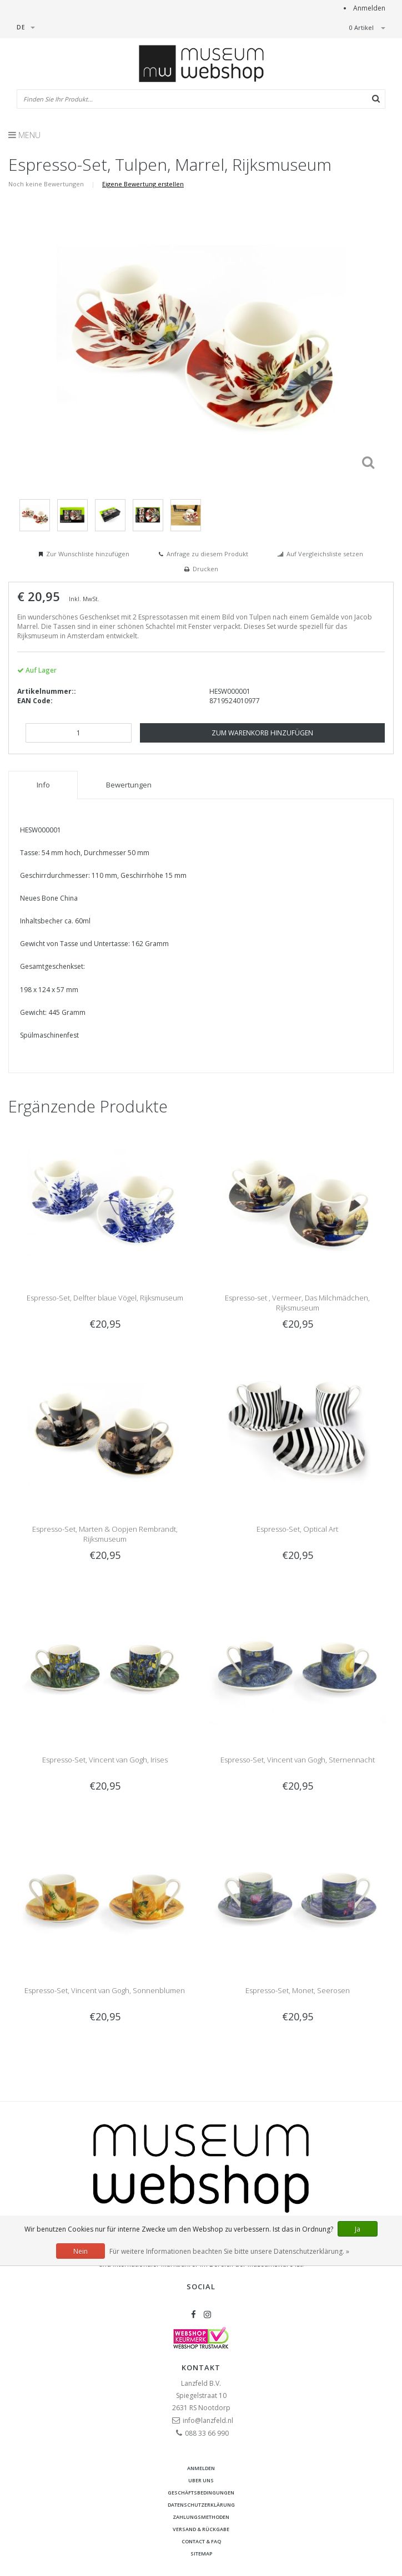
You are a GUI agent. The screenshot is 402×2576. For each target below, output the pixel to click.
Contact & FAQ (201, 2541)
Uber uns (201, 2480)
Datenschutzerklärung (201, 2504)
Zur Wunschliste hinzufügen (87, 554)
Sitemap (201, 2553)
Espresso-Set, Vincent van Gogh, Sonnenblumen (104, 1990)
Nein (80, 2251)
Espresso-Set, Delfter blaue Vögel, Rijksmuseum (105, 1298)
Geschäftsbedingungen (201, 2492)
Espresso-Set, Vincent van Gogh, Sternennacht (297, 1760)
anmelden (201, 2468)
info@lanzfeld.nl (208, 2420)
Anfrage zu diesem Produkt (207, 554)
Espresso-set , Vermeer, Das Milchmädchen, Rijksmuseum (297, 1303)
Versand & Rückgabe (201, 2529)
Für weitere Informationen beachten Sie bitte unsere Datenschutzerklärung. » (229, 2251)
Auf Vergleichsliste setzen (325, 554)
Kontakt (201, 2367)
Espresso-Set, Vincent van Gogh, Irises (105, 1760)
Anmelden (369, 8)
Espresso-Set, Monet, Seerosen (297, 1990)
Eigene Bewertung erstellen (143, 184)
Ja (357, 2229)
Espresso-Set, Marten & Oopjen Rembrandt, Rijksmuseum (105, 1534)
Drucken (205, 569)
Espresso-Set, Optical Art (297, 1529)
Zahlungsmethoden (201, 2517)
